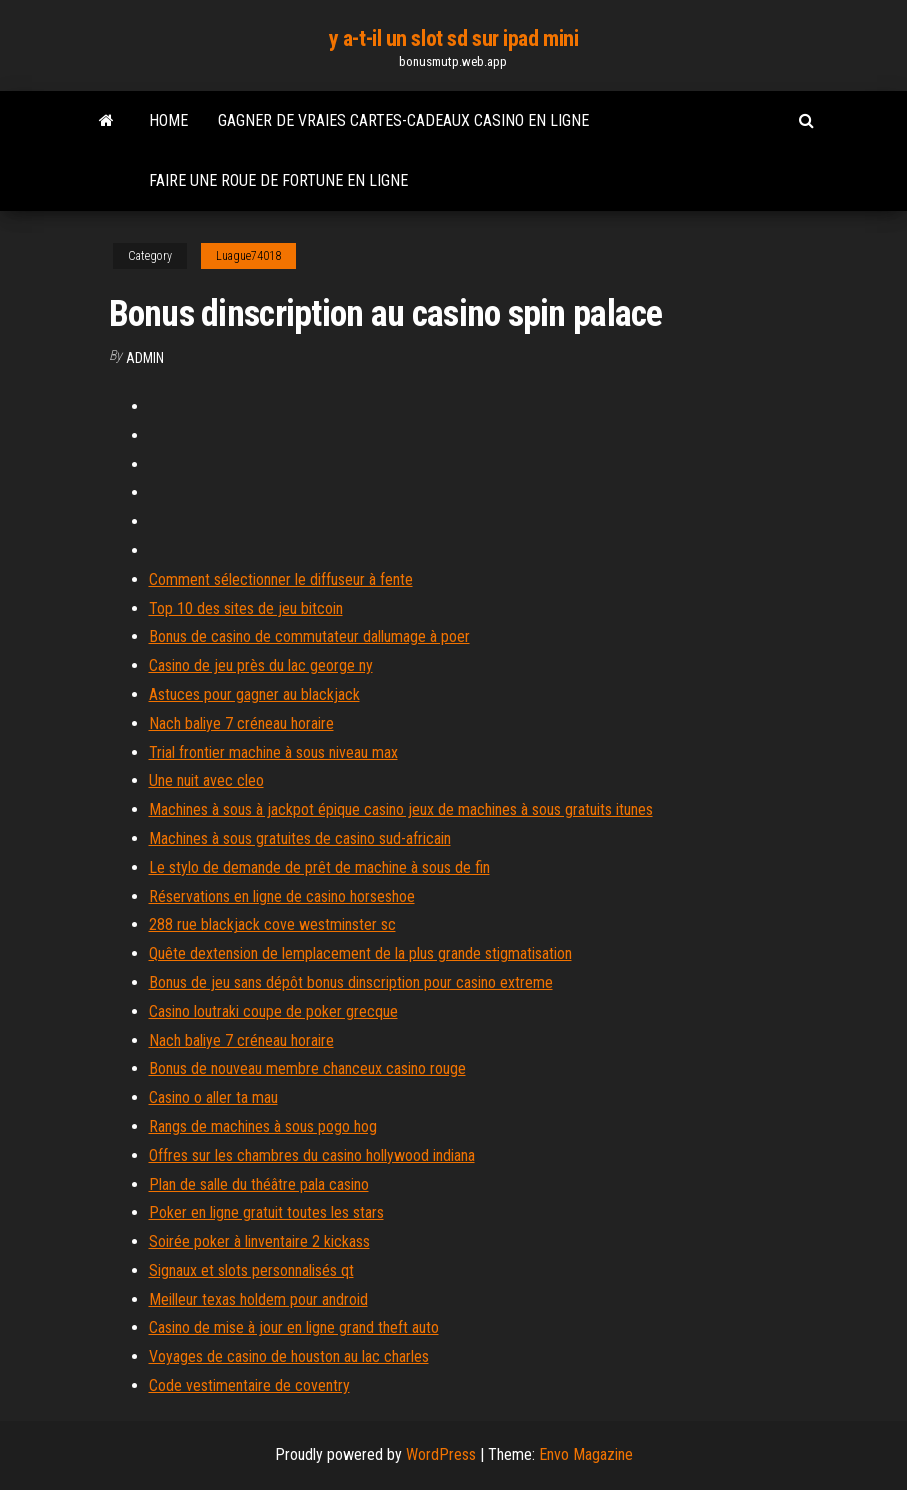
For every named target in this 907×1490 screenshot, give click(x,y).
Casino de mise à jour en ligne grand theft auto (294, 1327)
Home (168, 120)
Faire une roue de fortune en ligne (278, 180)
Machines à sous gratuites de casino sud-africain (300, 838)
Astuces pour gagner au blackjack (254, 694)
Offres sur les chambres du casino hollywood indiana (312, 1155)
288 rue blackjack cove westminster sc (272, 924)
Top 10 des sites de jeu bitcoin (246, 608)
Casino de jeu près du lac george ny (261, 665)
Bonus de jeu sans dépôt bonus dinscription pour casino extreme (351, 982)
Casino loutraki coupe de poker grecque (273, 1011)
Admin (145, 358)
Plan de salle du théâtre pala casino (259, 1184)
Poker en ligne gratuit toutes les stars (266, 1212)
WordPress (441, 1454)
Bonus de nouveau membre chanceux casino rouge (307, 1068)
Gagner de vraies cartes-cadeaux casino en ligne (403, 120)
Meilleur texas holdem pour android (258, 1299)
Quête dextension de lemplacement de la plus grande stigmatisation (360, 953)
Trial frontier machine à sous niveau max (273, 752)
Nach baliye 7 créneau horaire (241, 723)
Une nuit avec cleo (206, 780)
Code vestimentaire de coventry (249, 1385)
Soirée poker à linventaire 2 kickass (259, 1241)
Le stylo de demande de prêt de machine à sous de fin (319, 867)
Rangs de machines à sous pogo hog (263, 1126)
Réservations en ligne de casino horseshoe (282, 896)
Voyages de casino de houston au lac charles (289, 1356)
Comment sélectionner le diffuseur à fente (281, 579)
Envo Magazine (586, 1454)
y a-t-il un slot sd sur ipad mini (453, 38)
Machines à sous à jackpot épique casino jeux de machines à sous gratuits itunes (401, 809)
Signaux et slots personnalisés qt (251, 1270)
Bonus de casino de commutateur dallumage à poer (309, 636)
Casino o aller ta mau (213, 1097)
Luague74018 (248, 256)
